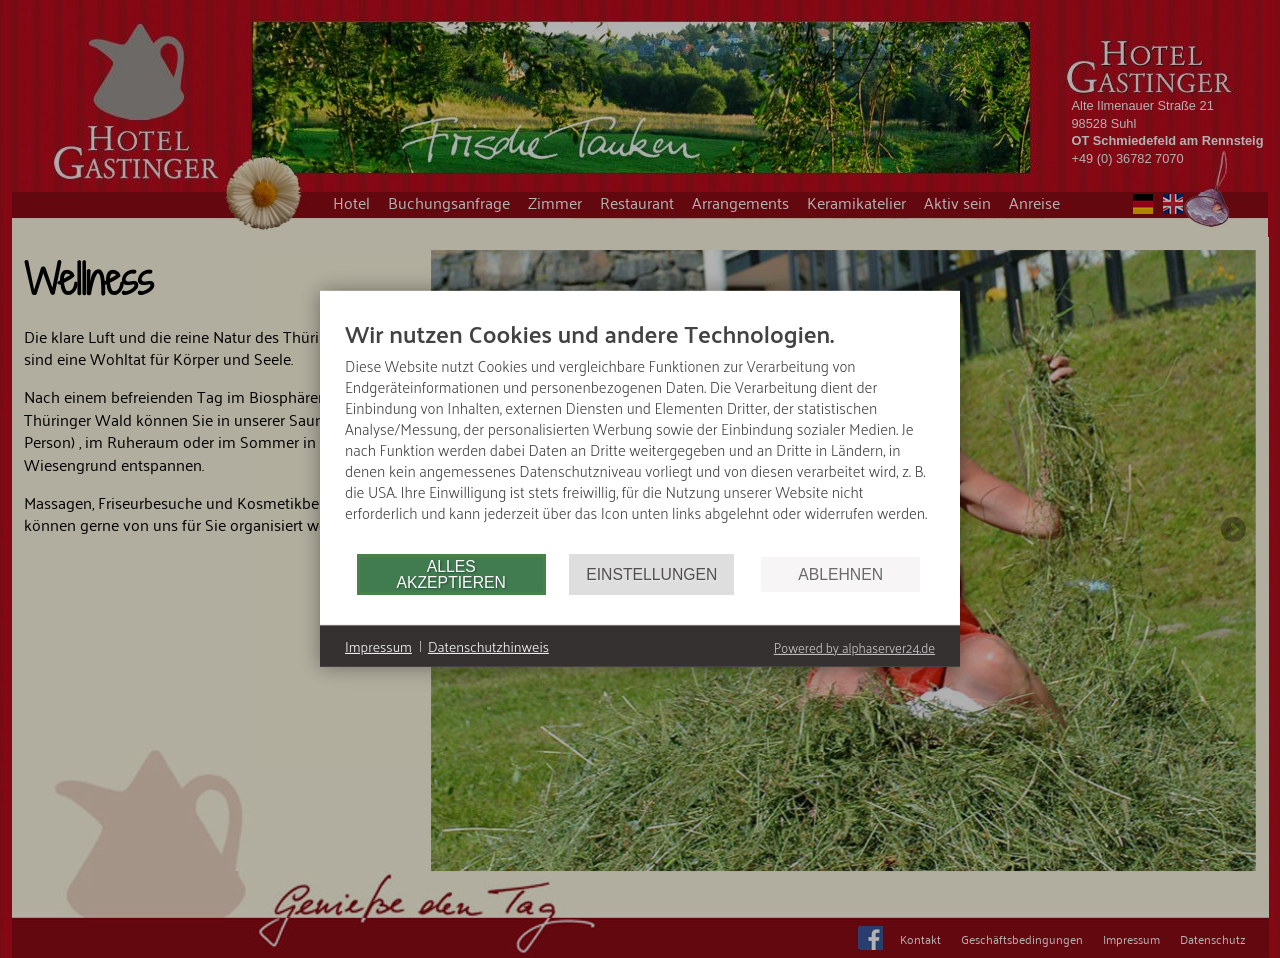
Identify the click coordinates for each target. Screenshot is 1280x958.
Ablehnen (840, 574)
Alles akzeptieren (450, 574)
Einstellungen (651, 574)
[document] (640, 435)
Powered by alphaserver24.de (854, 647)
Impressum (378, 647)
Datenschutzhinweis (488, 647)
